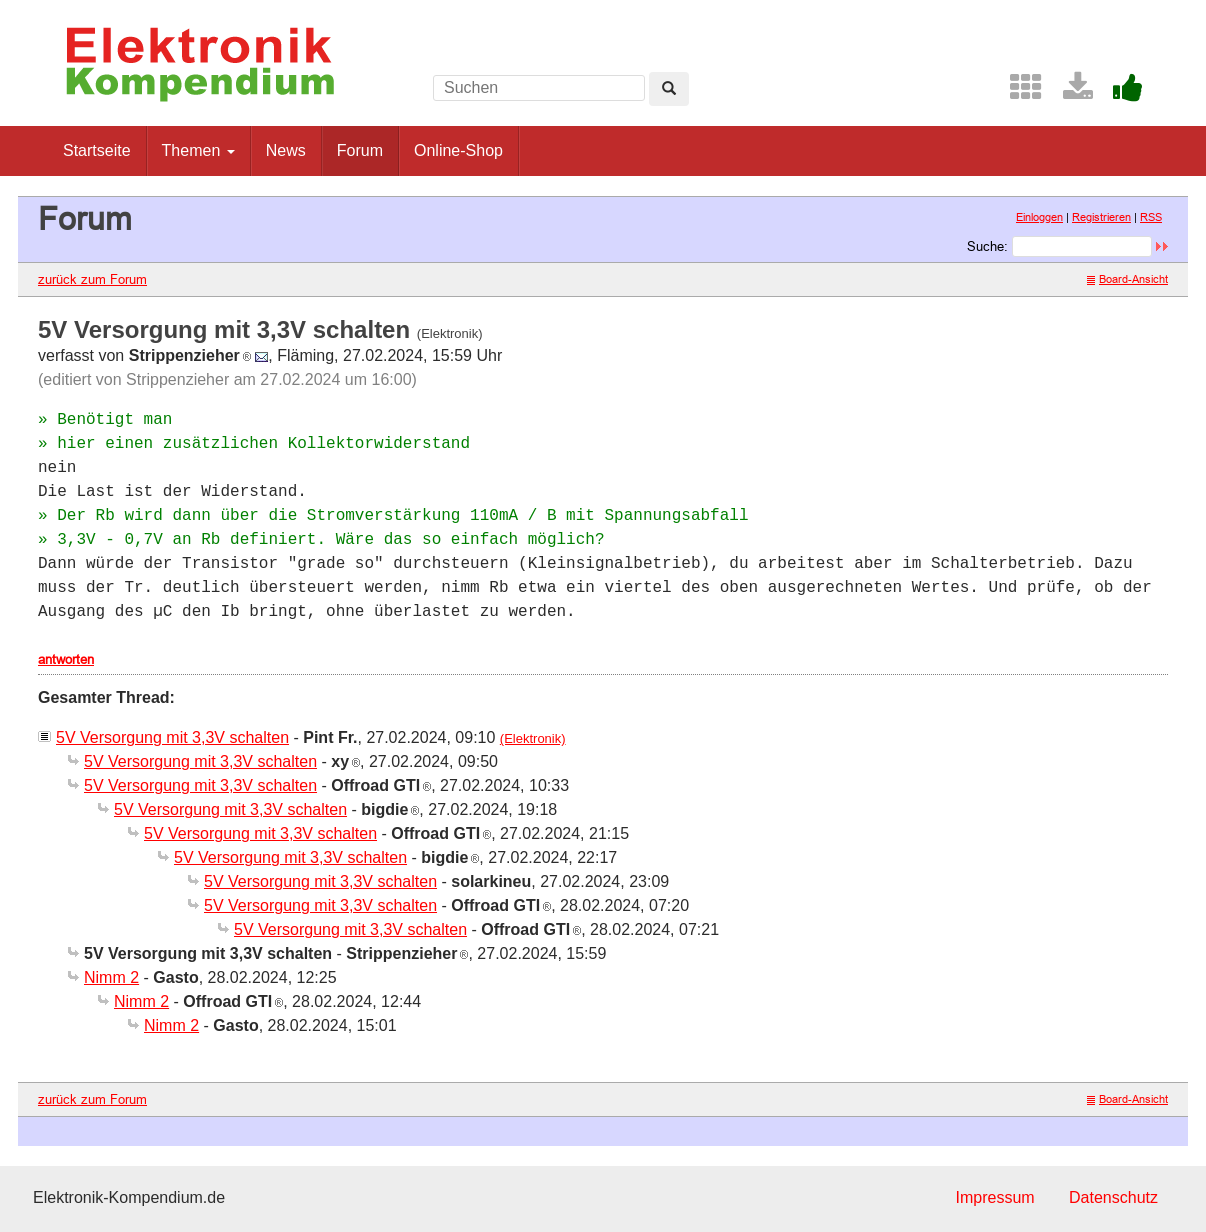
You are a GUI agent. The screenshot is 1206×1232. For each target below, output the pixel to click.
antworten (66, 659)
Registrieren (1101, 217)
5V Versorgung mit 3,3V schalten (172, 737)
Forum (360, 150)
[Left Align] (669, 89)
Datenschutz (1113, 1197)
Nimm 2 (111, 977)
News (286, 150)
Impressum (994, 1197)
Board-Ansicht (1127, 279)
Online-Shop (458, 150)
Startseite (97, 150)
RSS (1151, 217)
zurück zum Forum (92, 279)
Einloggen (1039, 217)
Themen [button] (198, 150)
